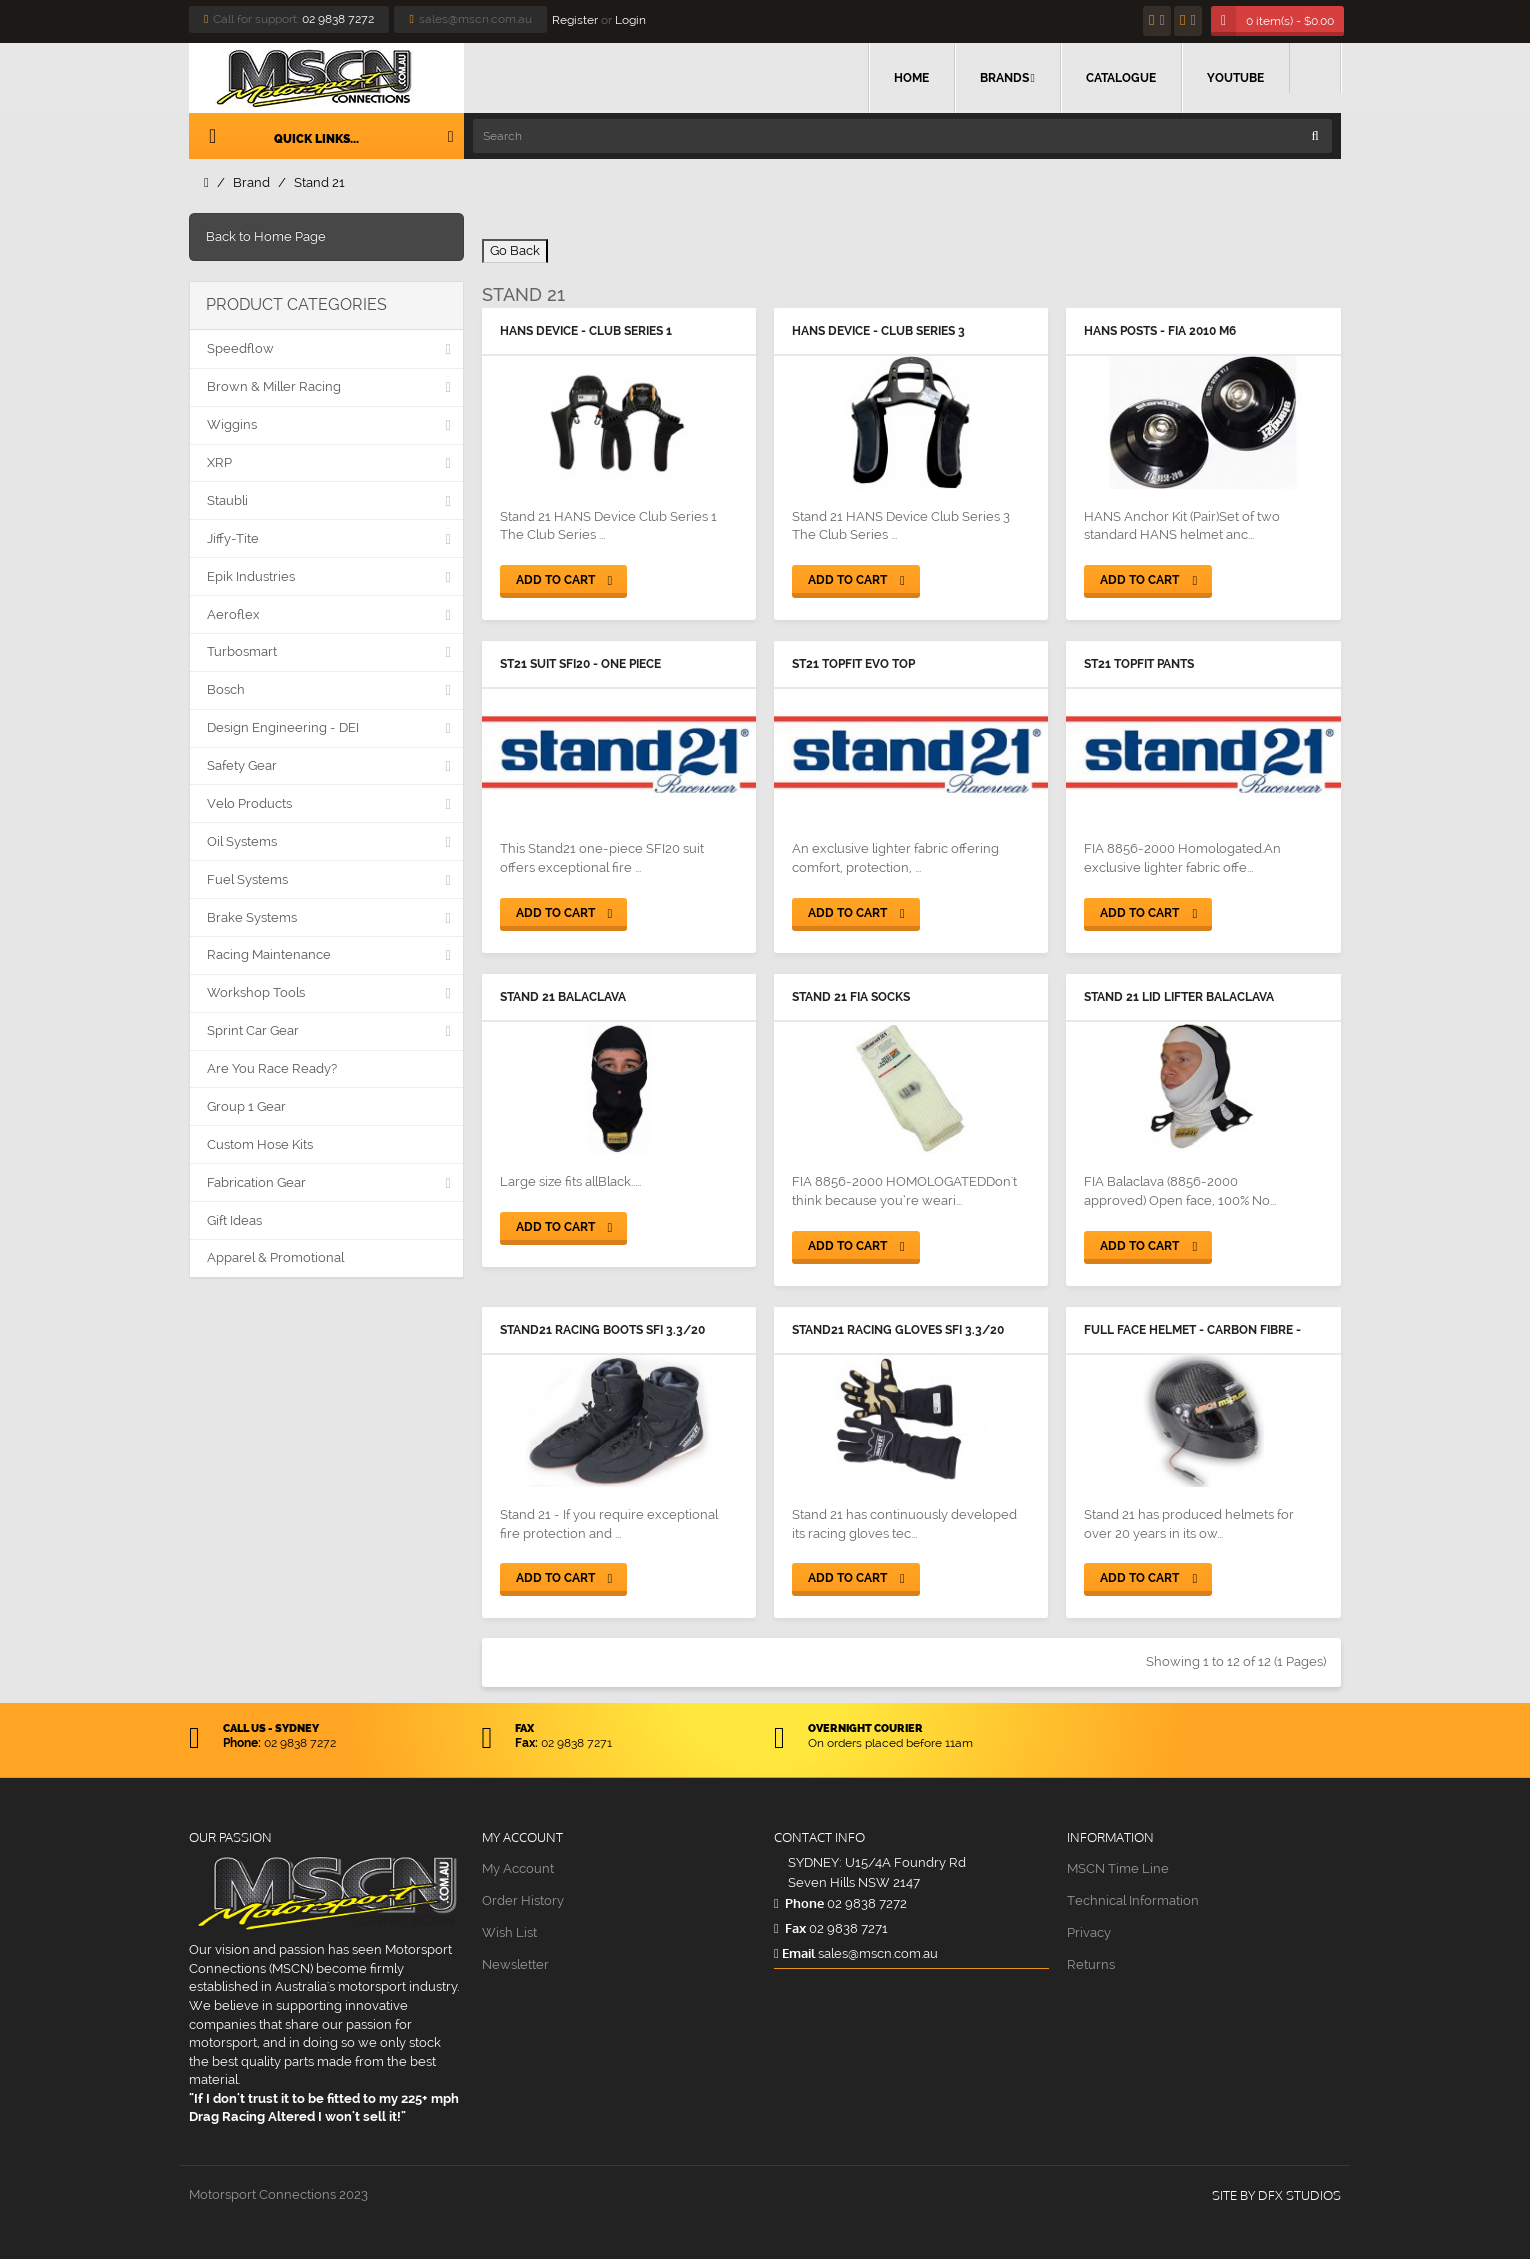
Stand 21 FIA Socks (851, 997)
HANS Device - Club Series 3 (878, 331)
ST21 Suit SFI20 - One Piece (580, 664)
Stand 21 (319, 182)
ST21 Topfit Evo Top (853, 664)
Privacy (1089, 1932)
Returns (1091, 1964)
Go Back (515, 250)
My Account (518, 1868)
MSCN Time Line (1118, 1868)
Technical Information (1133, 1900)
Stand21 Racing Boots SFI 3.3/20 (602, 1330)
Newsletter (515, 1964)
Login (630, 20)
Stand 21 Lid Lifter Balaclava (1179, 997)
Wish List (509, 1932)
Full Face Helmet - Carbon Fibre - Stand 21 (1192, 1332)
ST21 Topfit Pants (1139, 664)
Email (794, 1953)
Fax (790, 1928)
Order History (523, 1900)
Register (575, 20)
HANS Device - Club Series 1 (586, 331)
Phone (799, 1903)
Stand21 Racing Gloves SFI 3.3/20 (898, 1330)
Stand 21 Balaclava (563, 997)
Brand (251, 182)
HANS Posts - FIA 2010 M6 (1160, 331)
